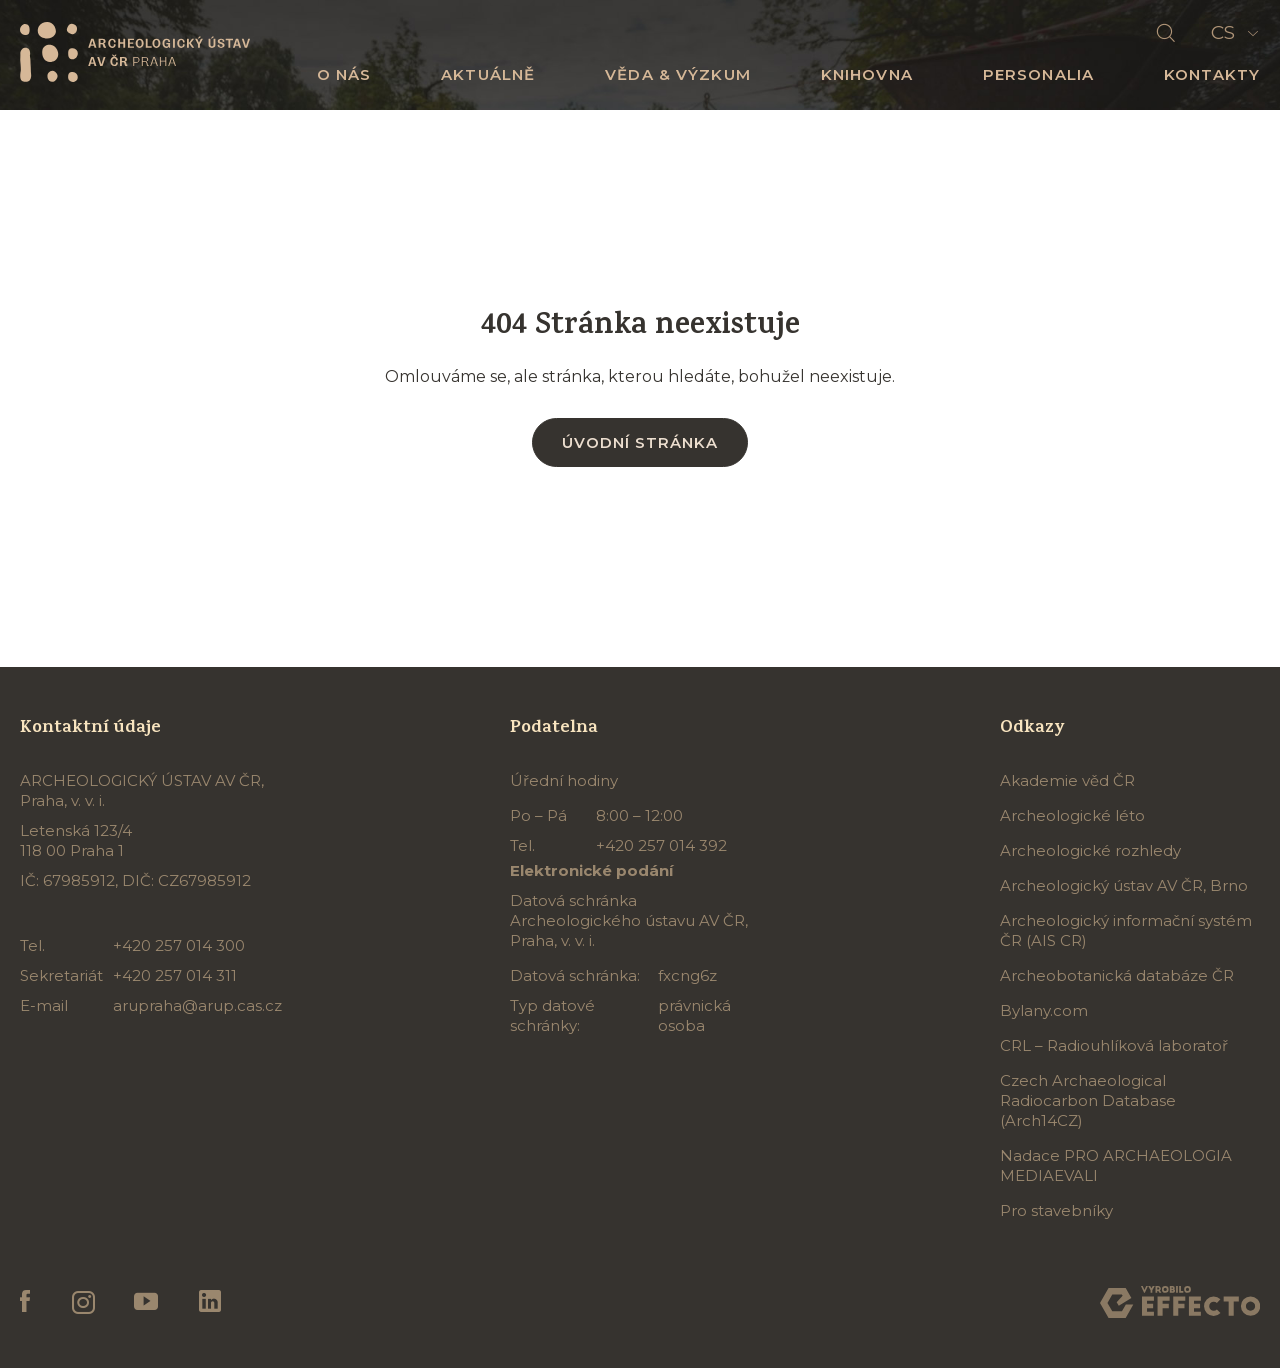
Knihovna (867, 74)
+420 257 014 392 (661, 846)
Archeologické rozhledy (1090, 851)
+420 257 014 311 (175, 976)
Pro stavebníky (1056, 1211)
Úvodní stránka (640, 442)
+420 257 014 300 (179, 946)
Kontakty (1212, 74)
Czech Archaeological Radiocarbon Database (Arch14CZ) (1088, 1101)
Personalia (1038, 74)
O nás (344, 74)
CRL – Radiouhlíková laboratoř (1114, 1046)
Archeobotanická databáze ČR (1117, 976)
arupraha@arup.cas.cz (197, 1006)
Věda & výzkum (678, 74)
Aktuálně (488, 74)
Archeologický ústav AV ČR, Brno (1124, 886)
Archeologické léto (1072, 816)
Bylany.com (1044, 1011)
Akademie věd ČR (1067, 781)
